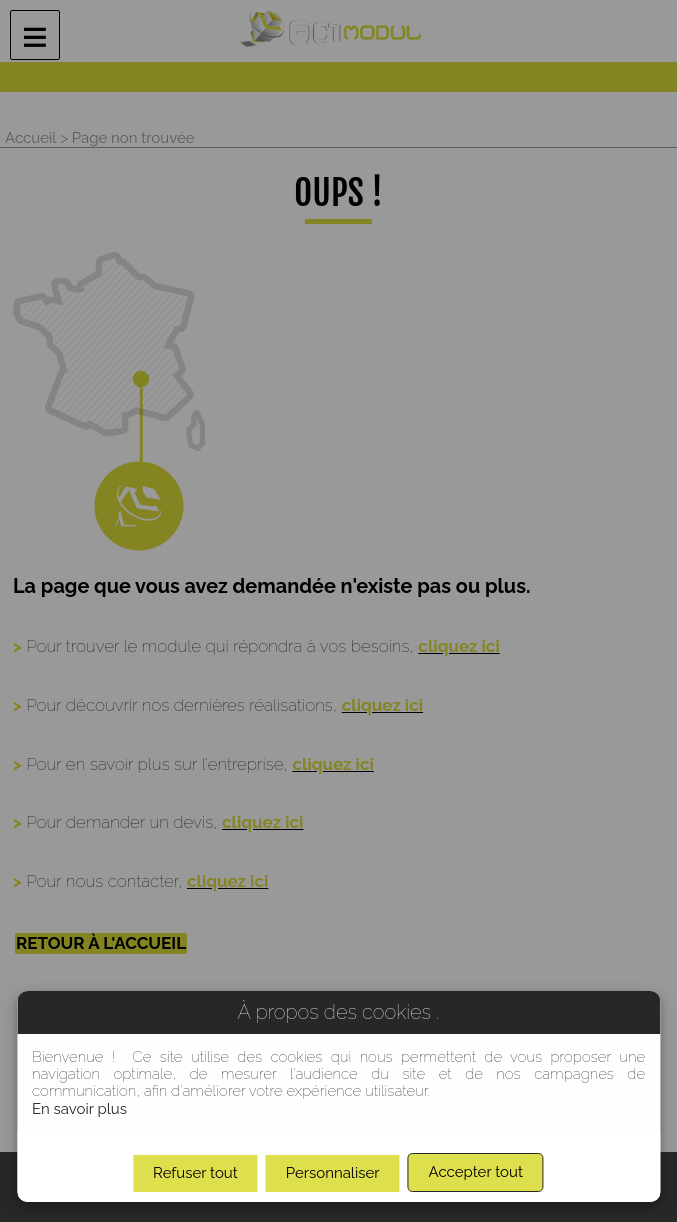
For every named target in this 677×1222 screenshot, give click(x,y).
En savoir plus (79, 1109)
